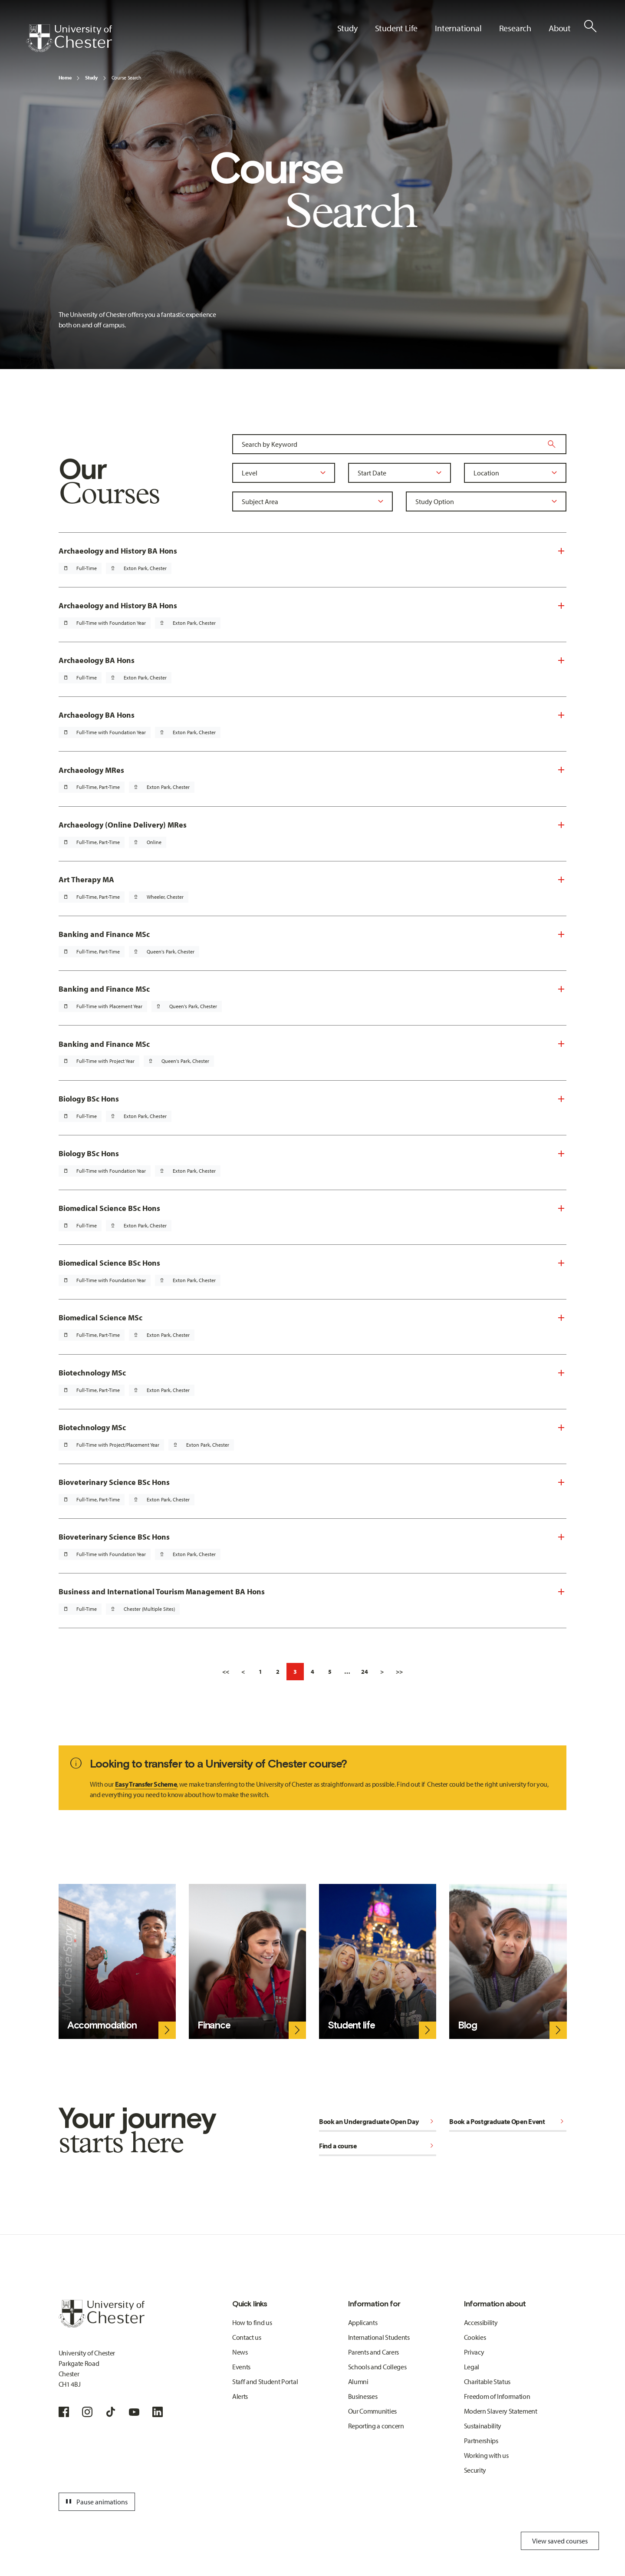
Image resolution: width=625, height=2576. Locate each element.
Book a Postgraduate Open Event (507, 2121)
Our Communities (372, 2411)
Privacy (474, 2352)
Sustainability (483, 2425)
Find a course (377, 2146)
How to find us (252, 2322)
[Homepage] (69, 38)
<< (225, 1672)
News (240, 2352)
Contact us (246, 2337)
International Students (379, 2337)
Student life (351, 2025)
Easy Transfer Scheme (146, 1784)
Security (475, 2470)
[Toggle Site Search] (590, 26)
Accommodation (102, 2025)
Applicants (363, 2322)
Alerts (240, 2396)
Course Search (126, 77)
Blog (467, 2025)
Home (65, 77)
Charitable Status (487, 2381)
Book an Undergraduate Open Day (377, 2121)
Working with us (486, 2455)
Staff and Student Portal (265, 2381)
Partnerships (481, 2440)
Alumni (358, 2381)
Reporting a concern (376, 2425)
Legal (471, 2366)
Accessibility (481, 2322)
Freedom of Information (497, 2396)
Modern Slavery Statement (500, 2411)
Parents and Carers (373, 2352)
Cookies (475, 2337)
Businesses (363, 2396)
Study (91, 77)
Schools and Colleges (377, 2366)
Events (241, 2366)
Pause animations (95, 2502)
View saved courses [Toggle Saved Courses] (560, 2540)
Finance (213, 2025)
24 (364, 1672)
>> (399, 1672)
